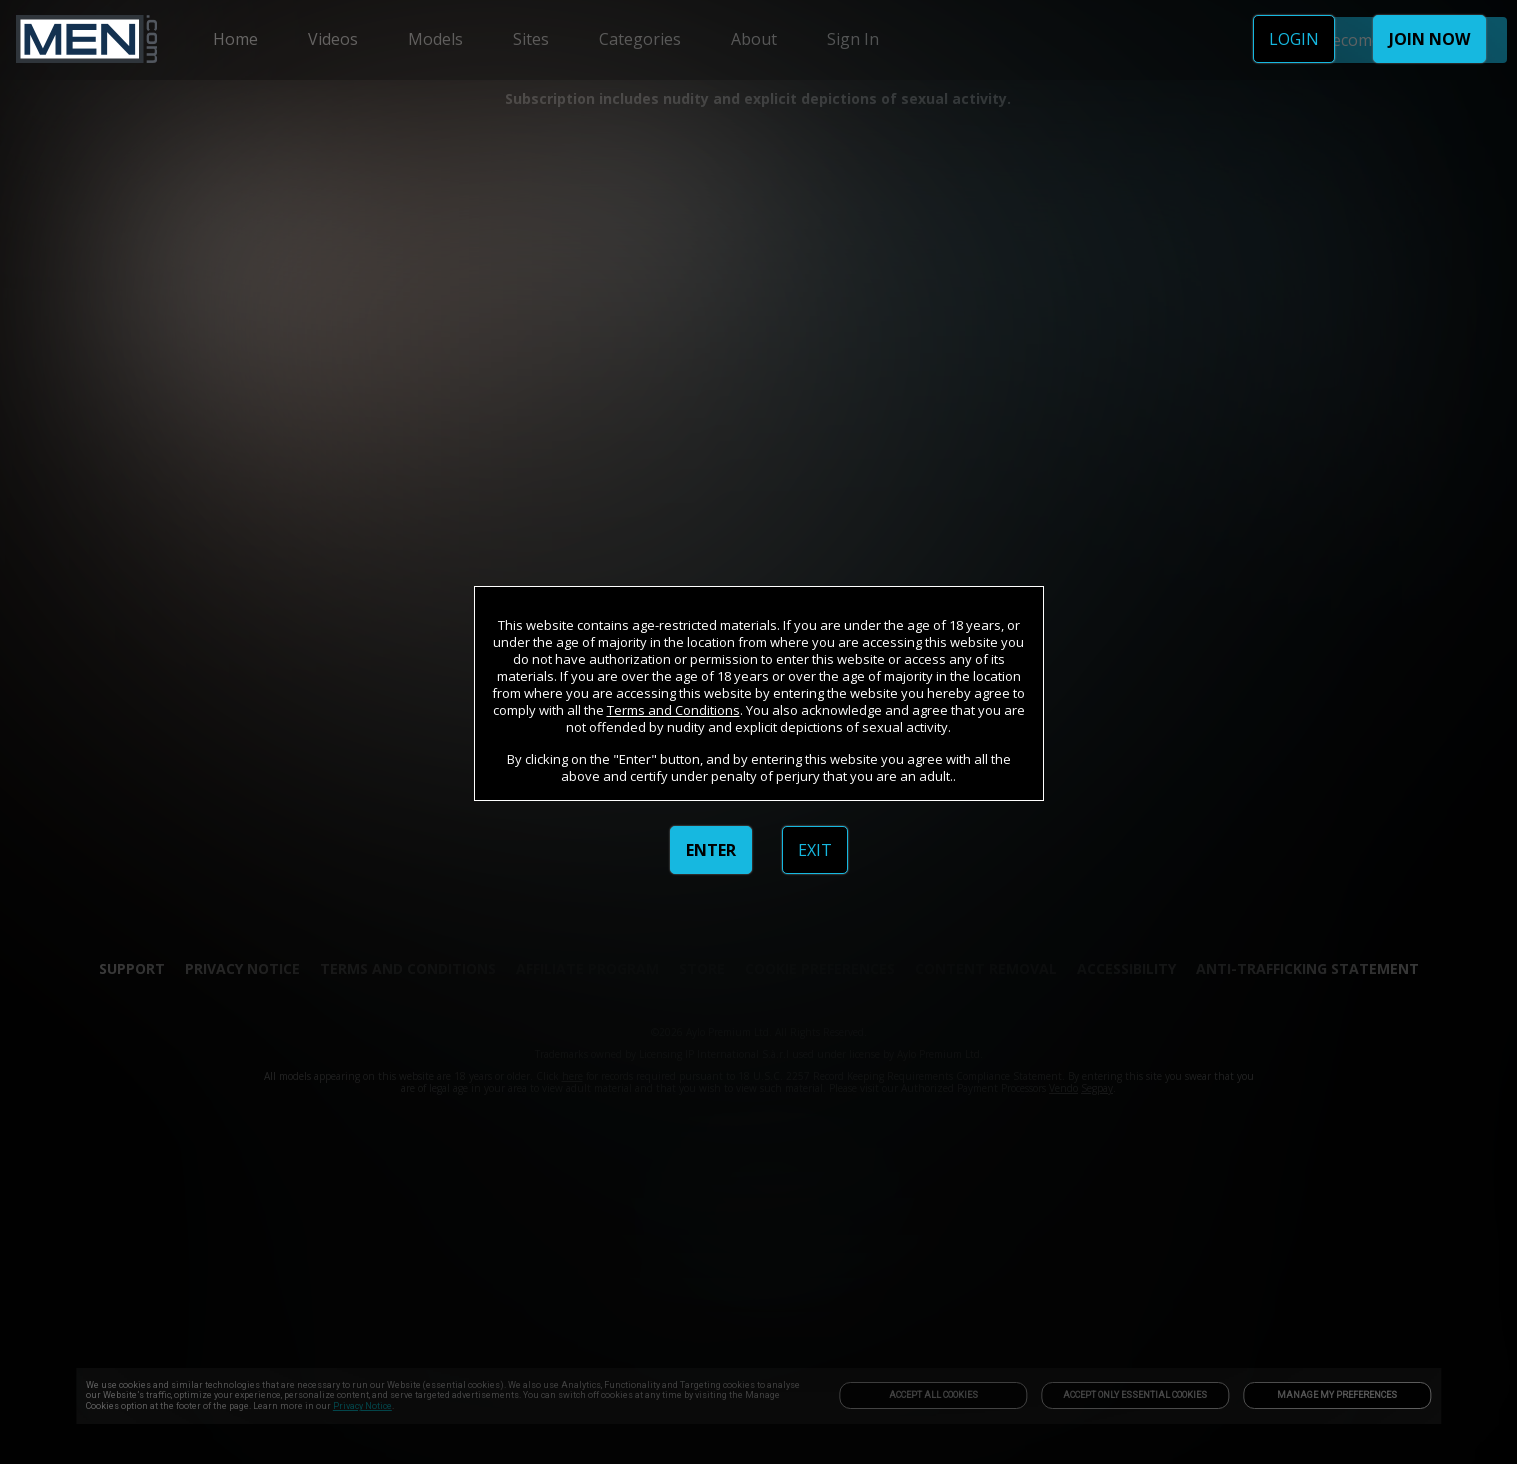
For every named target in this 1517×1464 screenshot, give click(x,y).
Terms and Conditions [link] (673, 710)
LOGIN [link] (1294, 39)
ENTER (711, 850)
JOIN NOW (1429, 39)
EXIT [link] (815, 850)
